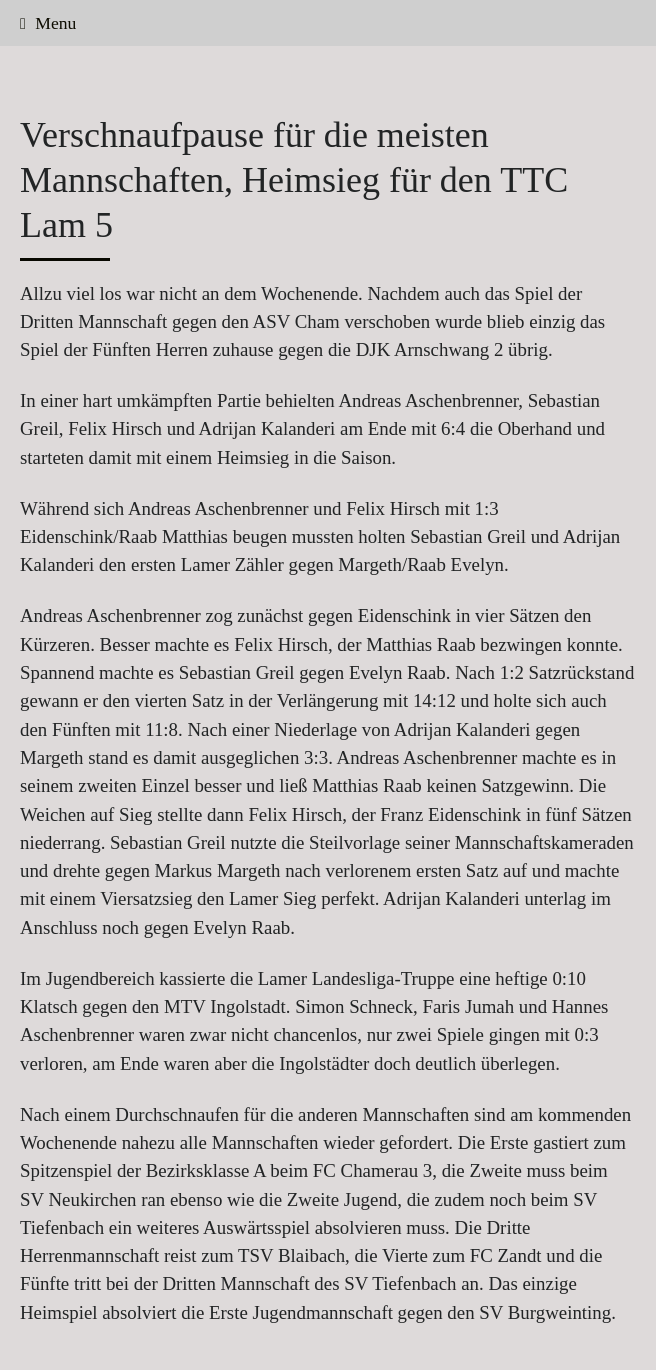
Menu (48, 23)
